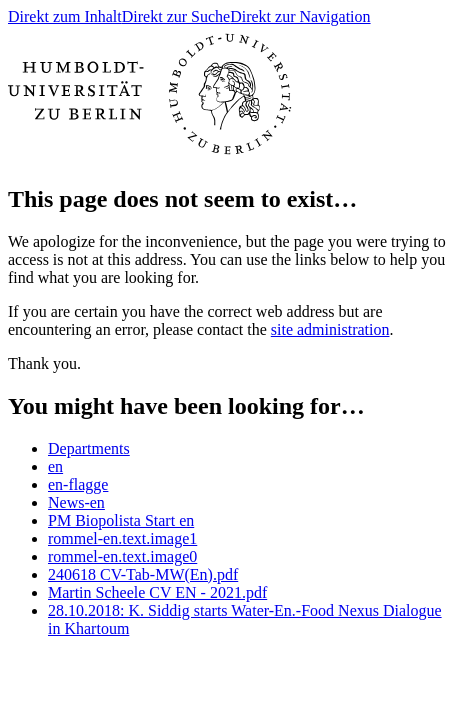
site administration (330, 329)
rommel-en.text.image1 (122, 538)
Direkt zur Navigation (300, 16)
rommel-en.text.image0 (122, 556)
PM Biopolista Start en (121, 520)
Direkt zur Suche (176, 16)
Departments (89, 448)
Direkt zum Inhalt (65, 16)
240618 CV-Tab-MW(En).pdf (143, 574)
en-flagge (78, 484)
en (55, 466)
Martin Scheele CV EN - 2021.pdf (157, 592)
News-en (76, 502)
